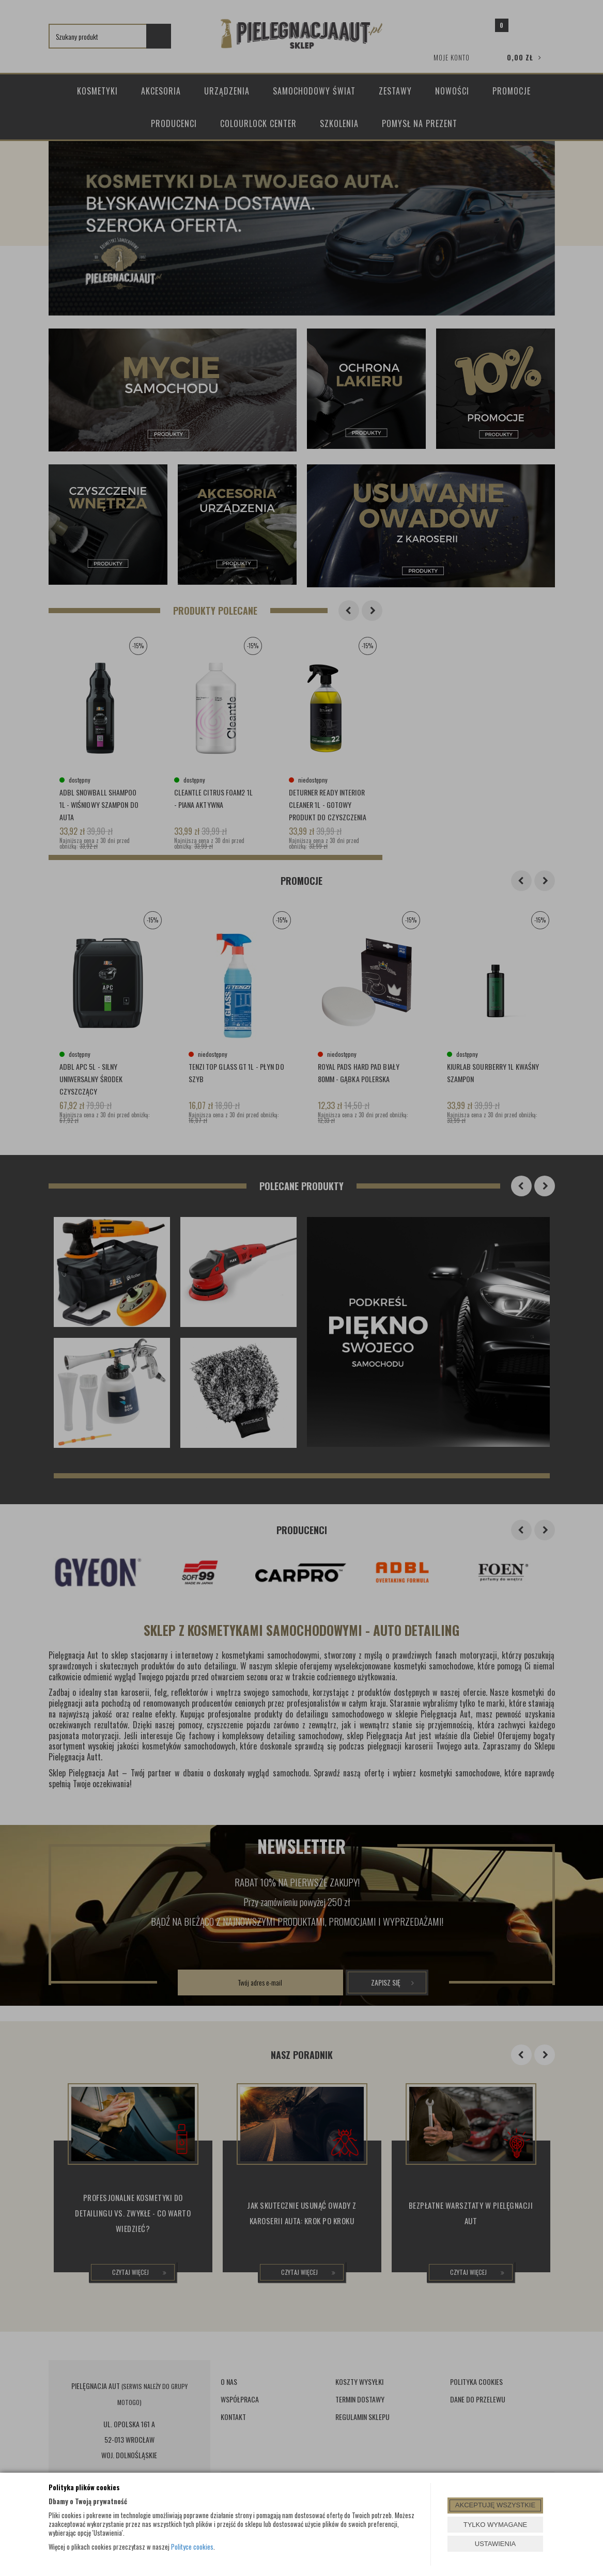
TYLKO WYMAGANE (495, 2524)
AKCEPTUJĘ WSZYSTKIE (495, 2505)
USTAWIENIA (495, 2544)
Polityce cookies (192, 2546)
